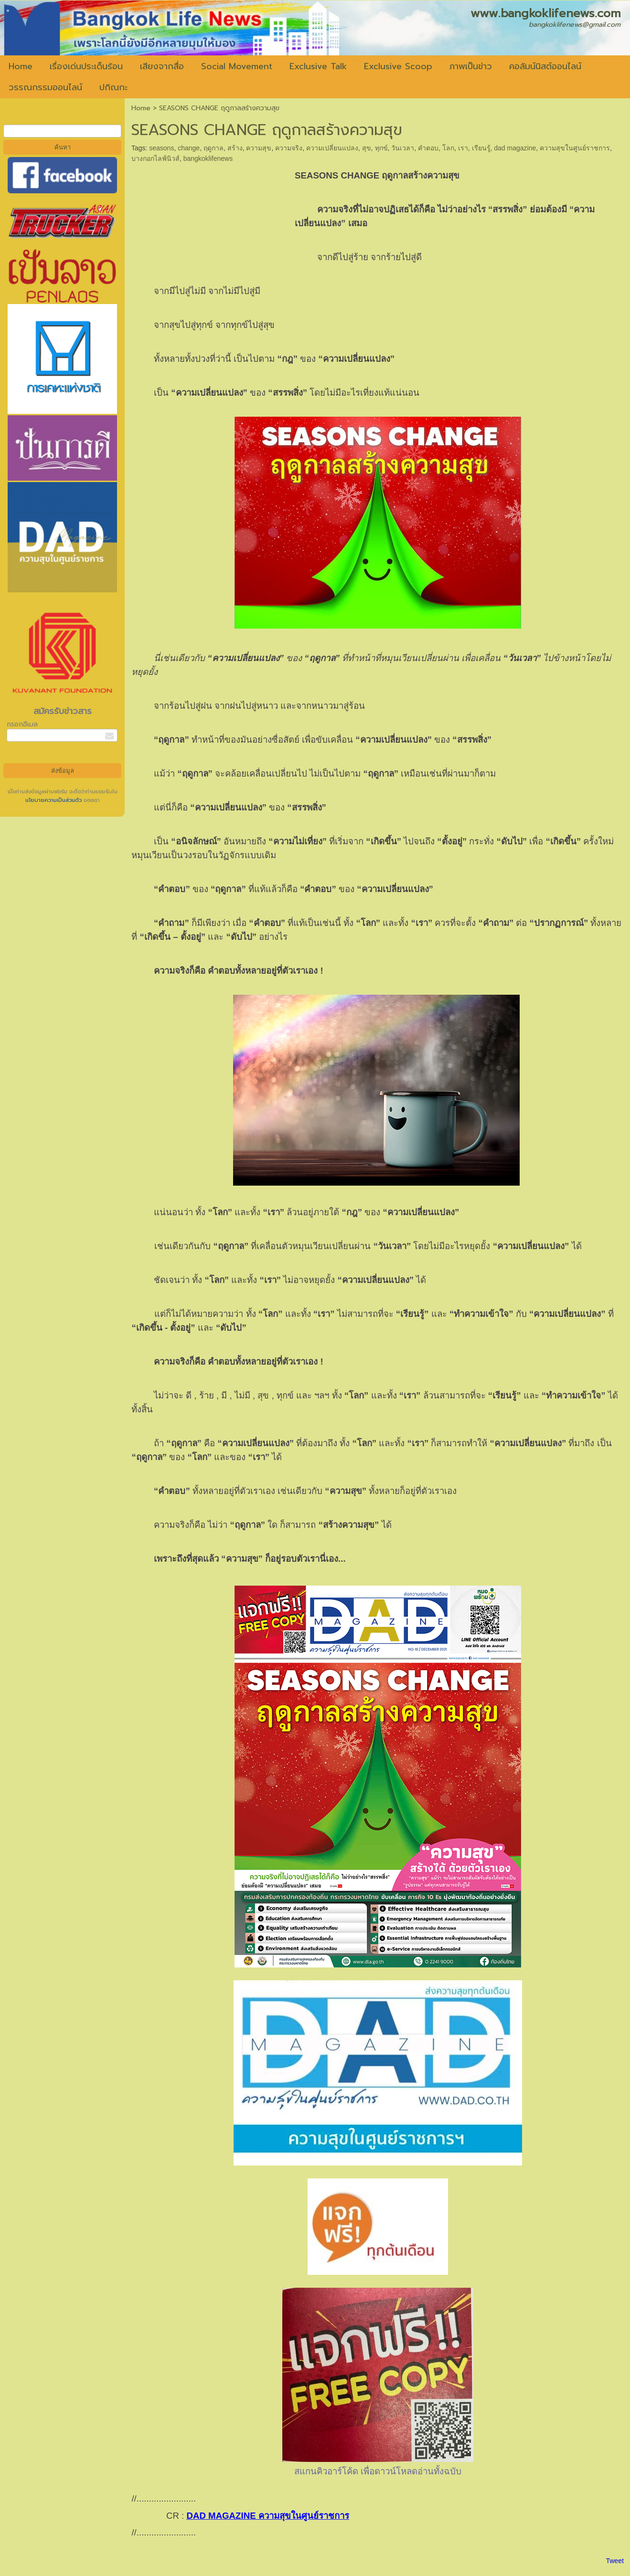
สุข (366, 148)
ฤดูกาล (213, 148)
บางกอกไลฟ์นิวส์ (155, 158)
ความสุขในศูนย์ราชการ (575, 148)
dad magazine (515, 148)
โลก (448, 148)
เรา (463, 148)
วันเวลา (402, 148)
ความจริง (288, 148)
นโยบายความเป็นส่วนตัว (54, 800)
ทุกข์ (381, 148)
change (189, 148)
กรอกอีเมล (22, 724)
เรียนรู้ (481, 148)
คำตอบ (428, 148)
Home (140, 108)
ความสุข (258, 148)
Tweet (614, 2561)
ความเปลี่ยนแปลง (332, 148)
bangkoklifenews (208, 158)
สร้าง (235, 148)
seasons (161, 148)
